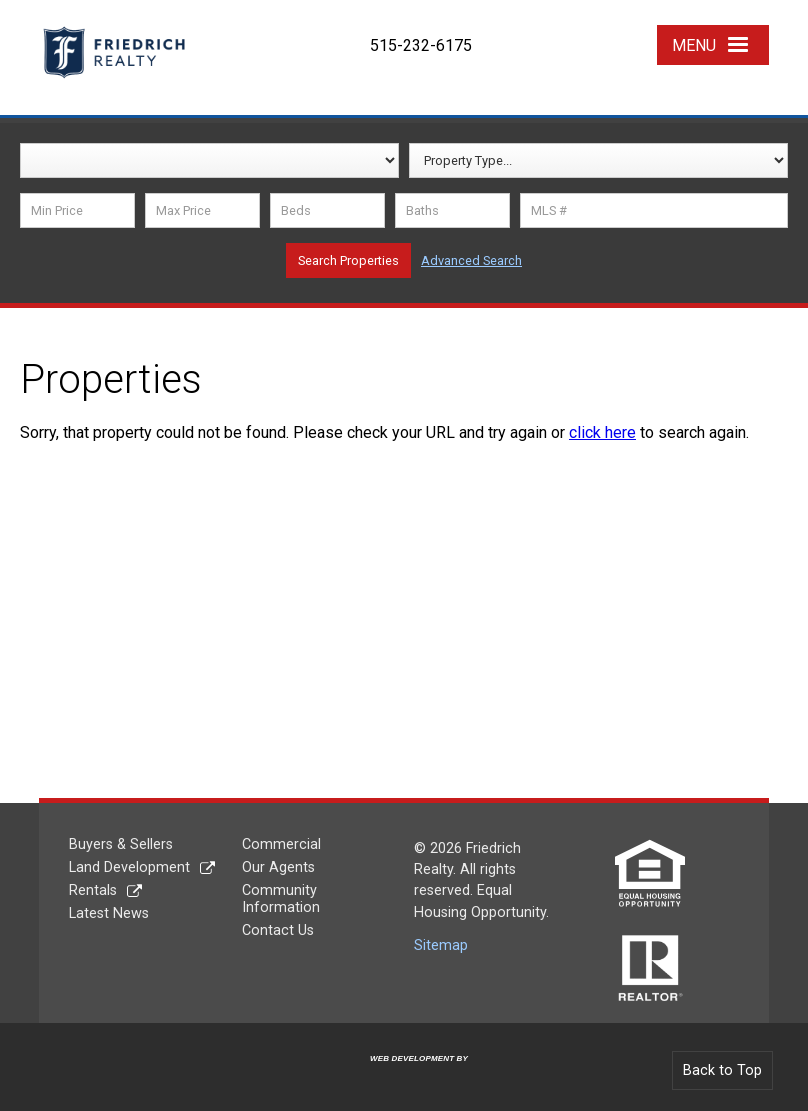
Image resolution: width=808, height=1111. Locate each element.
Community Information (281, 899)
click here (602, 432)
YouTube (617, 32)
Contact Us (278, 930)
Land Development (129, 867)
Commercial (281, 844)
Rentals (93, 890)
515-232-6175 (421, 45)
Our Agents (278, 867)
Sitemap (441, 945)
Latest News (109, 913)
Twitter (566, 32)
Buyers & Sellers (121, 844)
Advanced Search (471, 260)
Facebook (517, 32)
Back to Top (722, 1070)
